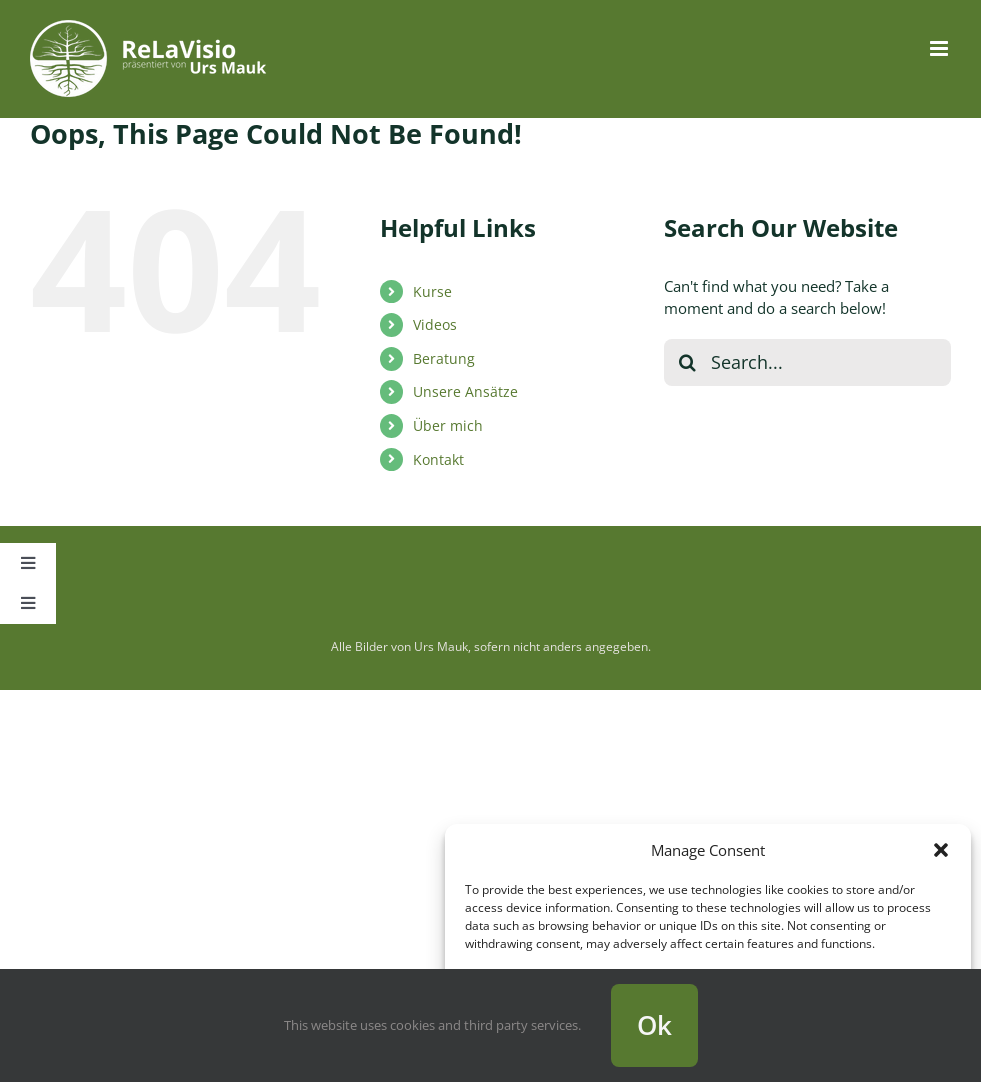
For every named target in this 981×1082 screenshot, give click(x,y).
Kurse (432, 291)
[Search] (687, 362)
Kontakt (438, 459)
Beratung (444, 358)
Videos (435, 324)
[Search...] (807, 362)
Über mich (448, 425)
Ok (654, 1025)
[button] (941, 850)
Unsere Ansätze (465, 391)
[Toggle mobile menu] (940, 48)
